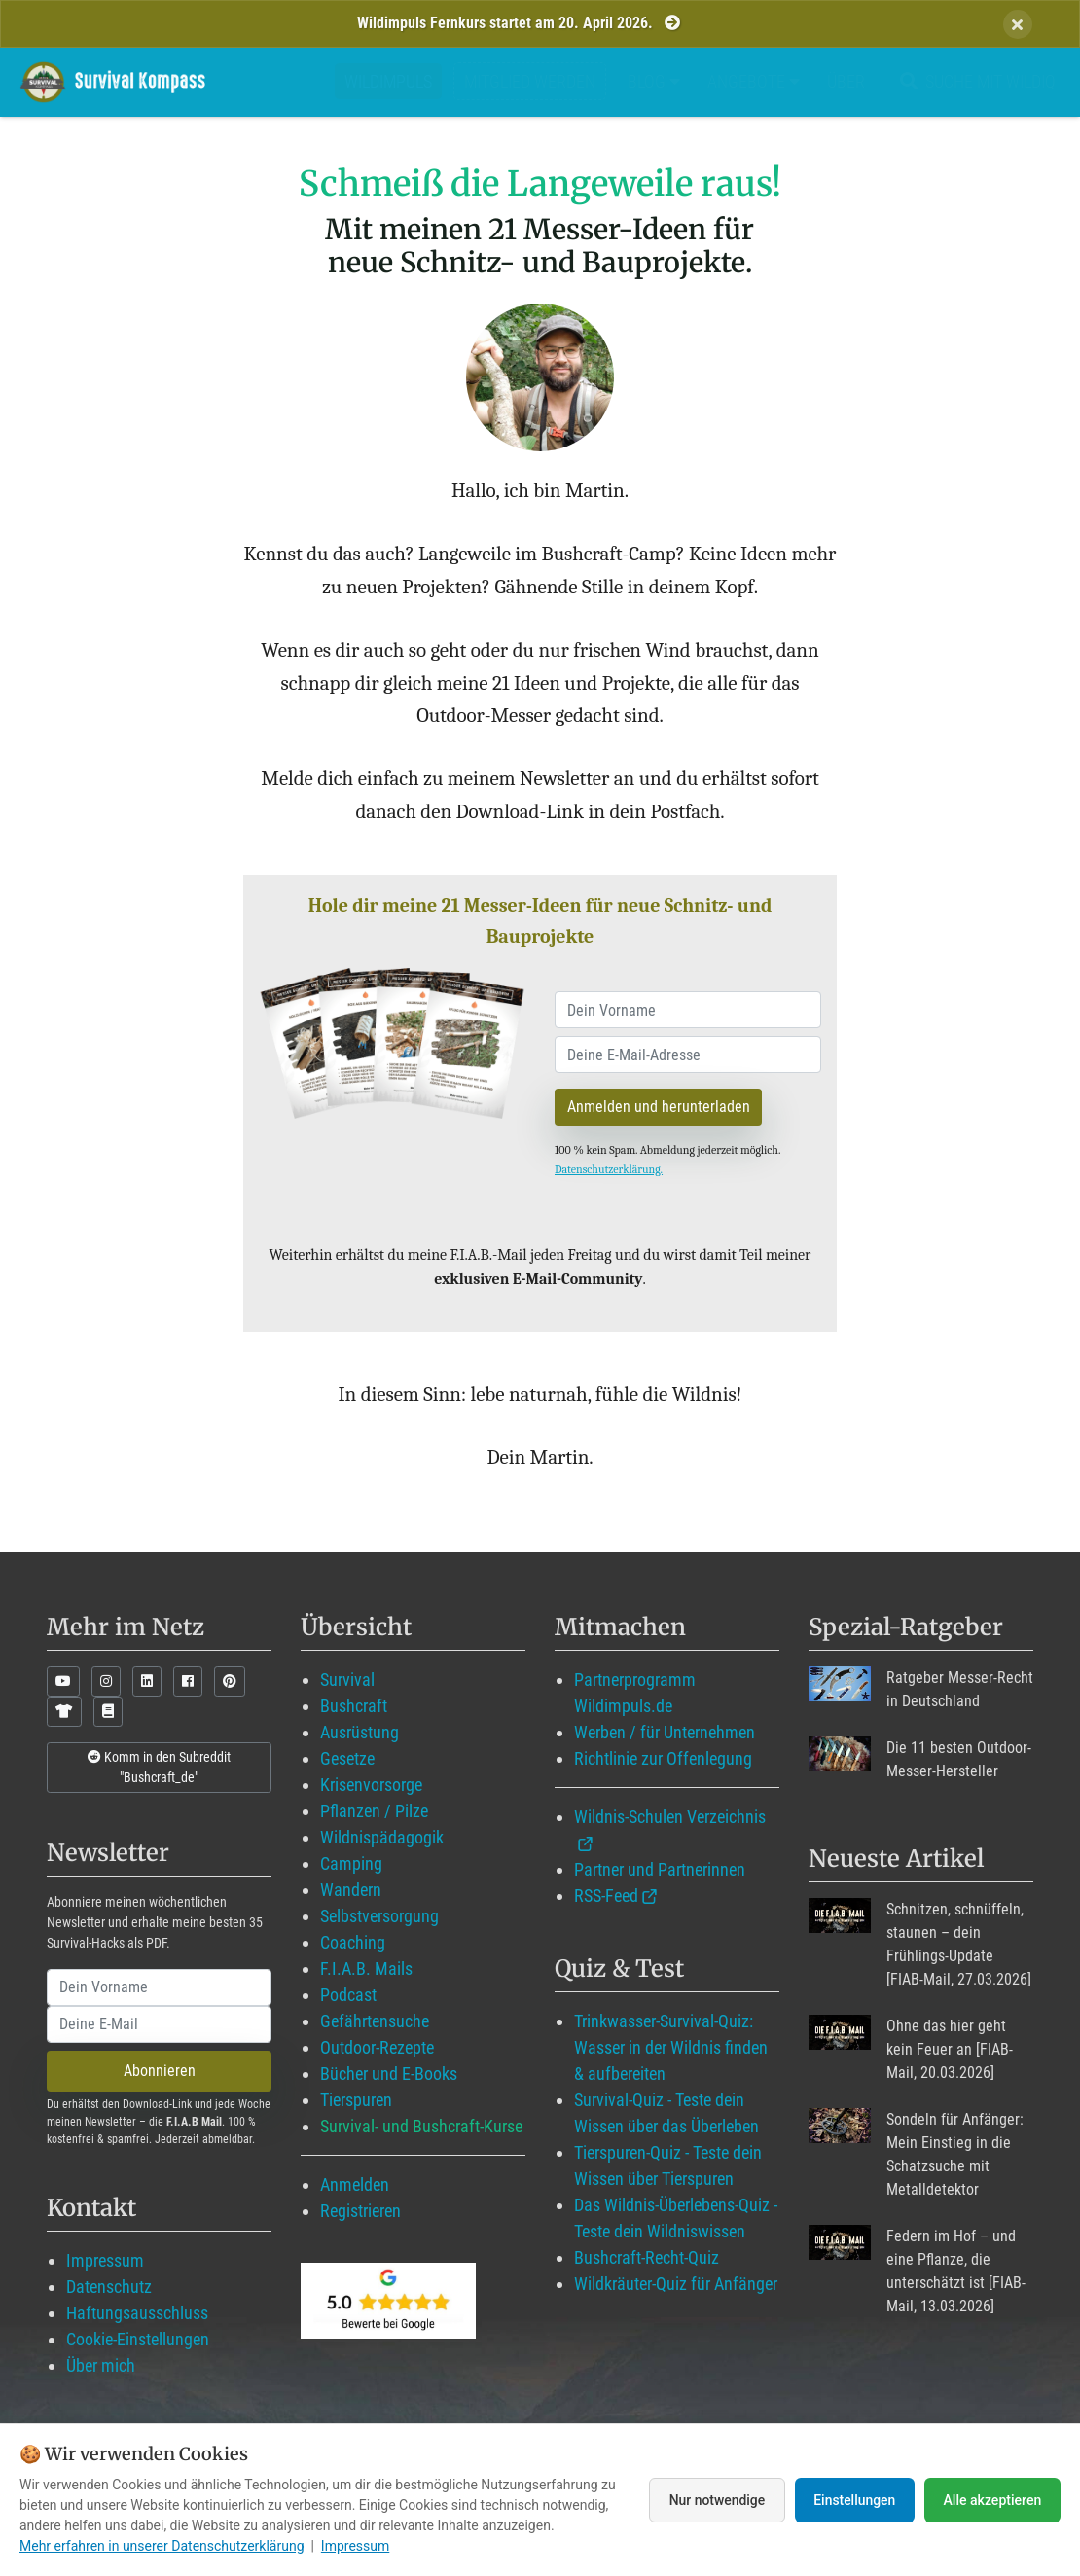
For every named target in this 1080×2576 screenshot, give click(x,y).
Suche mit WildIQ (974, 81)
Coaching (352, 1942)
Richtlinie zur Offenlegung (663, 1758)
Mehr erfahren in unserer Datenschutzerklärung (162, 2546)
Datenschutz (109, 2286)
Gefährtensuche (374, 2021)
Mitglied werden (529, 81)
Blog (654, 81)
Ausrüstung (359, 1732)
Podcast (348, 1995)
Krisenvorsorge (371, 1784)
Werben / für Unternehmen (664, 1732)
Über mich (100, 2365)
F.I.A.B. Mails (366, 1968)
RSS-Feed (606, 1895)
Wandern (350, 1889)
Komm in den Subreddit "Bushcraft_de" (159, 1767)
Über (846, 81)
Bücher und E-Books (388, 2073)
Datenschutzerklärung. (609, 1169)
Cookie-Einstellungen (137, 2339)
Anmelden (354, 2184)
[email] (688, 1054)
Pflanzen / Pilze (374, 1811)
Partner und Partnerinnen (659, 1869)
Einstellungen (853, 2500)
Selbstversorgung (379, 1916)
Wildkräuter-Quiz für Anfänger (675, 2283)
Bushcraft (353, 1706)
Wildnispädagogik (382, 1837)
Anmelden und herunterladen (658, 1106)
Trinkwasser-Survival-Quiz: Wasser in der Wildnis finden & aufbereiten (671, 2047)
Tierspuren (356, 2100)
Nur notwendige (714, 2500)
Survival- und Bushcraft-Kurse (421, 2126)
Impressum (105, 2260)
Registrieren (360, 2210)
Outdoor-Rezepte (377, 2047)
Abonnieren (160, 2070)
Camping (351, 1863)
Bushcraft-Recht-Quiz (646, 2257)
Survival (347, 1679)
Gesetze (347, 1758)
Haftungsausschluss (137, 2313)
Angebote (753, 81)
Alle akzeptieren (992, 2500)
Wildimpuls (388, 81)
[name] (688, 1009)
